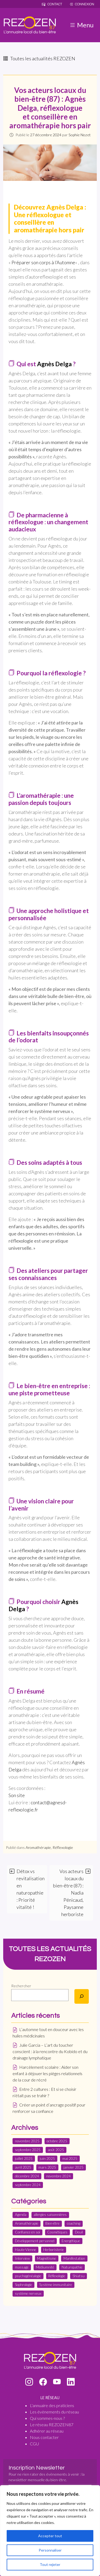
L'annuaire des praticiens (52, 2405)
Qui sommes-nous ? (47, 2418)
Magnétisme (46, 2258)
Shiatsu (79, 2276)
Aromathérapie (38, 1847)
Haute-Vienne (25, 2249)
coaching (73, 2223)
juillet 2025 (24, 2158)
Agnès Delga (54, 364)
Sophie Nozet (80, 135)
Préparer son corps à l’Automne (43, 262)
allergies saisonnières (50, 2214)
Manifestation (74, 2258)
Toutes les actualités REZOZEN (39, 58)
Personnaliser (50, 2550)
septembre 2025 (28, 2150)
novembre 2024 (58, 2176)
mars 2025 (47, 2167)
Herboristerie (53, 2249)
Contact (52, 4)
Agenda (20, 2214)
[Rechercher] (81, 1996)
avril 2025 (23, 2167)
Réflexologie (63, 1847)
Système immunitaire (55, 2285)
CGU (34, 2443)
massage (22, 2267)
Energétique (71, 2241)
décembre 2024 (27, 2176)
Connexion (81, 4)
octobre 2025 (57, 2141)
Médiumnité (45, 2267)
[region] (50, 2530)
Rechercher (21, 1986)
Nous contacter (44, 2437)
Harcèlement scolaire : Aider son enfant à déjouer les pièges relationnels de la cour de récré (47, 2073)
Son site (17, 1795)
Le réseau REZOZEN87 (51, 2424)
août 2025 (56, 2150)
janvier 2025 (73, 2167)
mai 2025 (69, 2158)
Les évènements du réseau (54, 2411)
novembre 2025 (27, 2141)
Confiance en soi (27, 2232)
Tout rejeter (50, 2564)
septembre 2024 (28, 2185)
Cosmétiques (57, 2232)
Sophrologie (23, 2285)
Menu (81, 25)
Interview (22, 2258)
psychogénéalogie (28, 2276)
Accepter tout (50, 2536)
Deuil (79, 2232)
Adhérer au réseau (46, 2430)
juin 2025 (47, 2158)
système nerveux (28, 2293)
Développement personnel (34, 2241)
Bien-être (52, 2223)
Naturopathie (72, 2267)
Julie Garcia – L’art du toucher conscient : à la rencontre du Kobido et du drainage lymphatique (50, 2051)
